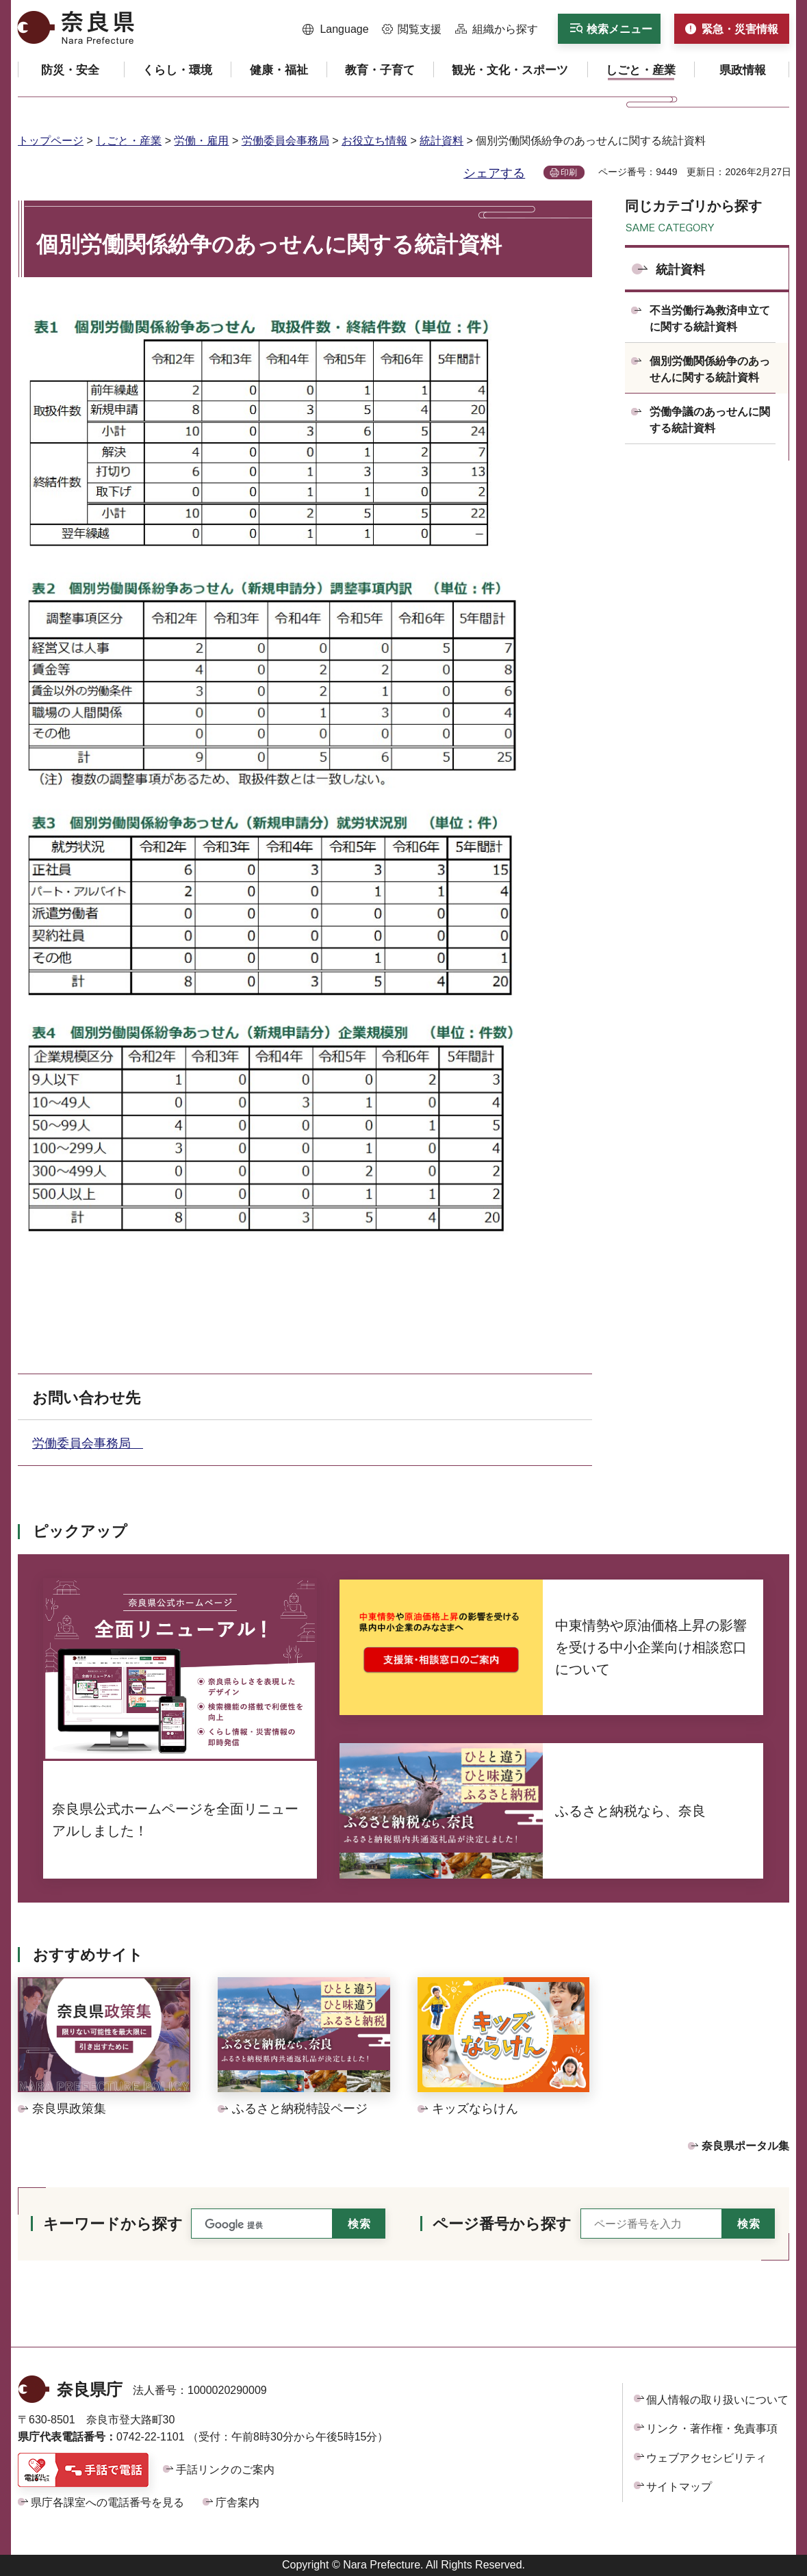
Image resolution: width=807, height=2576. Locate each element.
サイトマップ (679, 2487)
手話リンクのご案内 (225, 2469)
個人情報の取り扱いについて (717, 2400)
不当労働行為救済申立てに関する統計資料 (710, 319)
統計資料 (441, 140)
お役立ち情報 (374, 140)
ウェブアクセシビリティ (706, 2458)
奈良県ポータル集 (745, 2146)
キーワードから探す (113, 2223)
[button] (336, 29)
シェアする (494, 173)
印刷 (569, 172)
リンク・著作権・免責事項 (712, 2428)
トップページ (51, 140)
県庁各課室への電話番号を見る (107, 2502)
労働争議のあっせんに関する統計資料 (710, 420)
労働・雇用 (201, 140)
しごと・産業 (129, 140)
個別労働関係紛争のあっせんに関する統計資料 (710, 369)
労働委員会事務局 (285, 140)
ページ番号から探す (502, 2223)
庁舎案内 (237, 2502)
